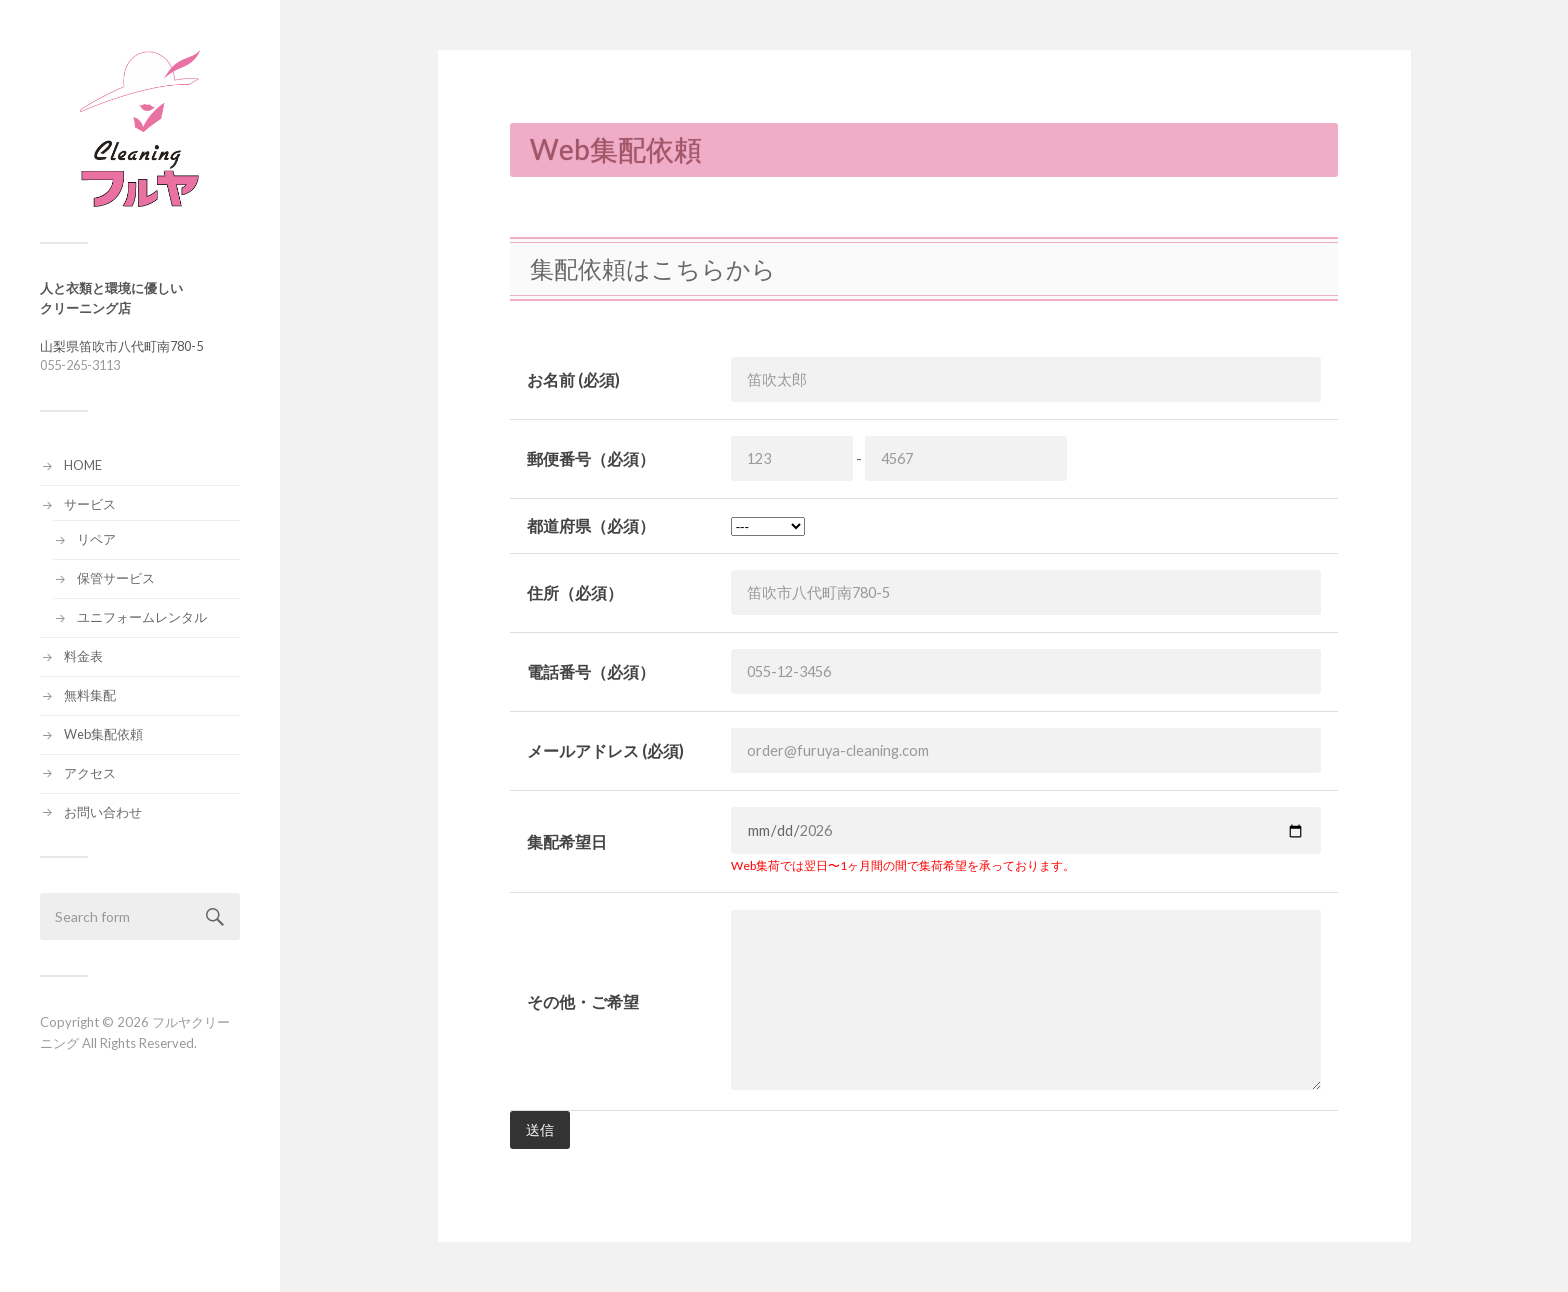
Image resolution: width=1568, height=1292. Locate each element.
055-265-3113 (80, 365)
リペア (96, 539)
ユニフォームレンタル (142, 617)
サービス (90, 504)
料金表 (83, 656)
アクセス (90, 773)
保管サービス (116, 578)
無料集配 (90, 695)
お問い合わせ (103, 812)
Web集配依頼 (103, 734)
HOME (83, 465)
